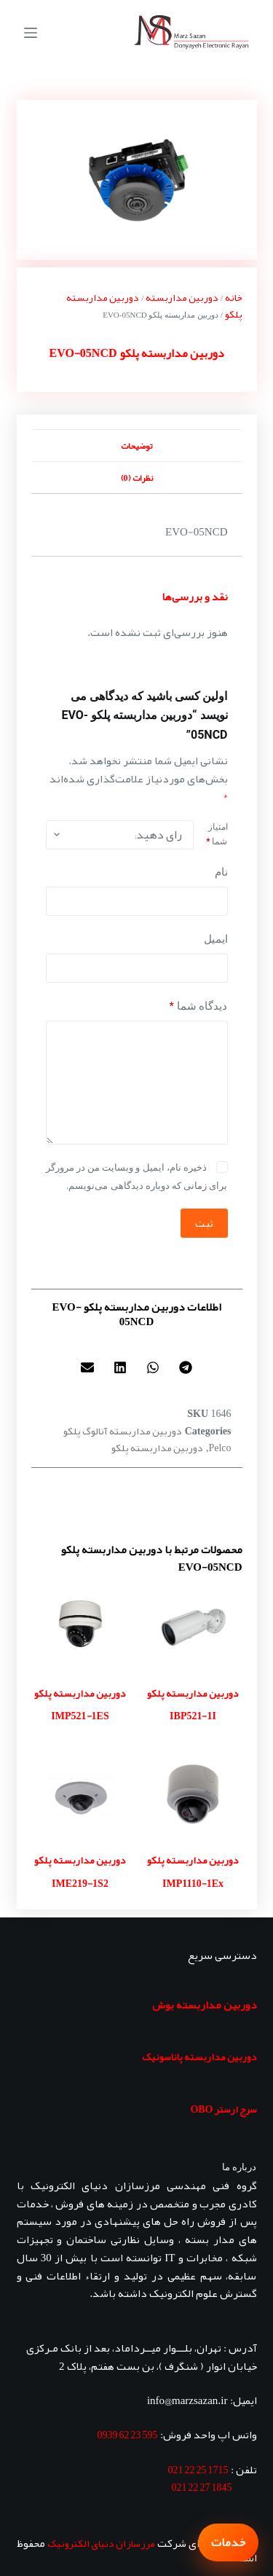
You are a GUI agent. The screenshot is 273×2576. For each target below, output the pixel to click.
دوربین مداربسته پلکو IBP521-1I (193, 1705)
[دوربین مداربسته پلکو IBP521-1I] (193, 1627)
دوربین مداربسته (182, 297)
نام (221, 872)
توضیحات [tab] (136, 446)
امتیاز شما (216, 834)
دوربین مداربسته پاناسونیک (199, 2056)
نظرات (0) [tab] (137, 478)
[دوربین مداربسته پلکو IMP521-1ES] (80, 1627)
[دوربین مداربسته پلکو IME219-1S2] (80, 1794)
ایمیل (216, 939)
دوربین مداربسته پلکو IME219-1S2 (80, 1871)
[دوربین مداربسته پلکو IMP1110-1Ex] (193, 1794)
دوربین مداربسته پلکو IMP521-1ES (80, 1705)
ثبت (204, 1223)
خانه (233, 297)
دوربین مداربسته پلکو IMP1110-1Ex (193, 1871)
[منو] (30, 32)
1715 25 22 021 (198, 2469)
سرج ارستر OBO (223, 2109)
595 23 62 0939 (128, 2434)
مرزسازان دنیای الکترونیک (101, 2543)
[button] (186, 1367)
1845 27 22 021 (202, 2487)
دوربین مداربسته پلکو (157, 1447)
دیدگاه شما (199, 1006)
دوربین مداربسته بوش (204, 2005)
